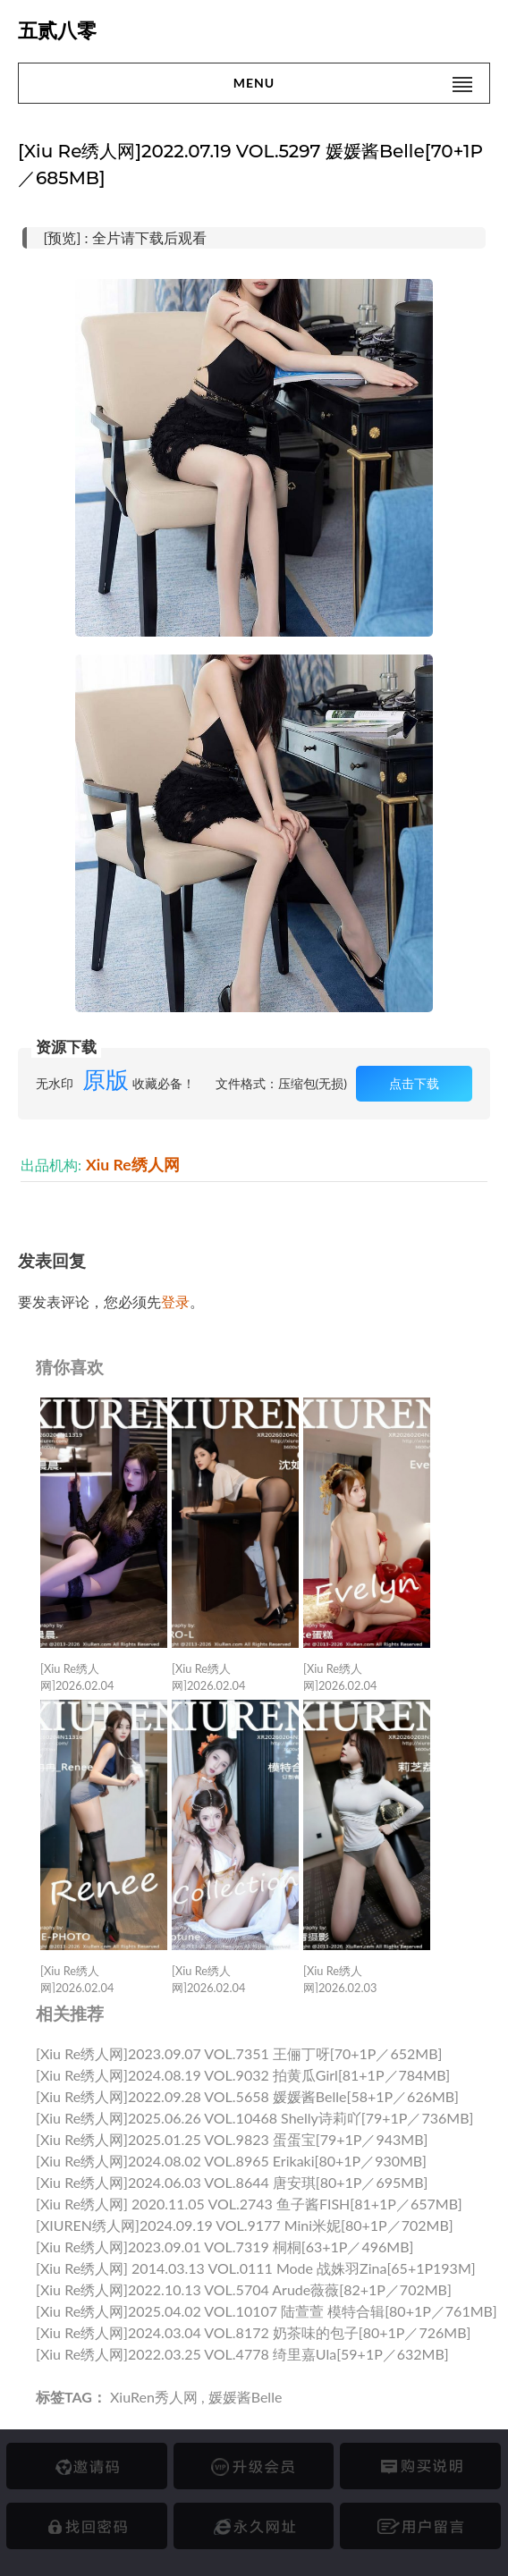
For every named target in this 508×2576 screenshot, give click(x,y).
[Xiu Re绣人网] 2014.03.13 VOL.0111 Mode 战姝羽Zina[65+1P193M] (256, 2267)
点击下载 (414, 1083)
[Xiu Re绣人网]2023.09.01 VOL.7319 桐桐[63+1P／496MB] (224, 2246)
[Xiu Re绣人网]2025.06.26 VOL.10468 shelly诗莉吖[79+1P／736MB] (254, 2117)
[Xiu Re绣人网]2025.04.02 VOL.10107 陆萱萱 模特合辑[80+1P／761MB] (266, 2310)
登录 (175, 1301)
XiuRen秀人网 (154, 2396)
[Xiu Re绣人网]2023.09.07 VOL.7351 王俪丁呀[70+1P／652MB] (239, 2053)
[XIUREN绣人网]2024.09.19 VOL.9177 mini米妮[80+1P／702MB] (244, 2225)
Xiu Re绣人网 (133, 1164)
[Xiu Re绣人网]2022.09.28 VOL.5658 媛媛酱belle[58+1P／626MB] (247, 2096)
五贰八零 (57, 31)
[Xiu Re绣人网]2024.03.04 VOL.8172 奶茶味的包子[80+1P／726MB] (253, 2332)
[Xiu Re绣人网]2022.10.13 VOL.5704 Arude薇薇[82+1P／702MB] (244, 2289)
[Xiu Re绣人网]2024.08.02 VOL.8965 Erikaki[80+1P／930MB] (231, 2160)
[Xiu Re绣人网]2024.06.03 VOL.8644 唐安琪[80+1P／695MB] (232, 2182)
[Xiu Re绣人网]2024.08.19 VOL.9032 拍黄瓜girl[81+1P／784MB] (243, 2074)
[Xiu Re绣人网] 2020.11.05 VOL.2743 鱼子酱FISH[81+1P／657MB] (249, 2203)
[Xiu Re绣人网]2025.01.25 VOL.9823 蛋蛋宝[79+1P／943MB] (232, 2139)
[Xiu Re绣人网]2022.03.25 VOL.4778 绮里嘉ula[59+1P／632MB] (242, 2353)
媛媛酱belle (245, 2396)
